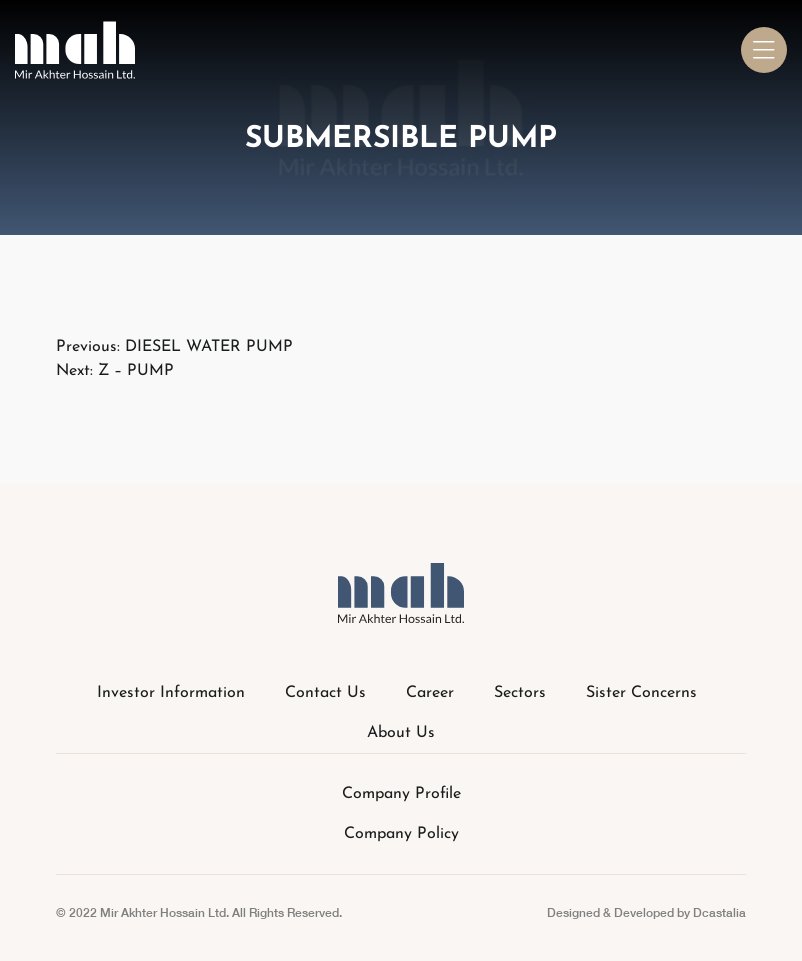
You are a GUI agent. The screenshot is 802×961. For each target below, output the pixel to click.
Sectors (520, 693)
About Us (401, 733)
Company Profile (401, 794)
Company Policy (401, 834)
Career (430, 693)
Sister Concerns (641, 693)
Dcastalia (719, 912)
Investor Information (171, 693)
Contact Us (325, 693)
